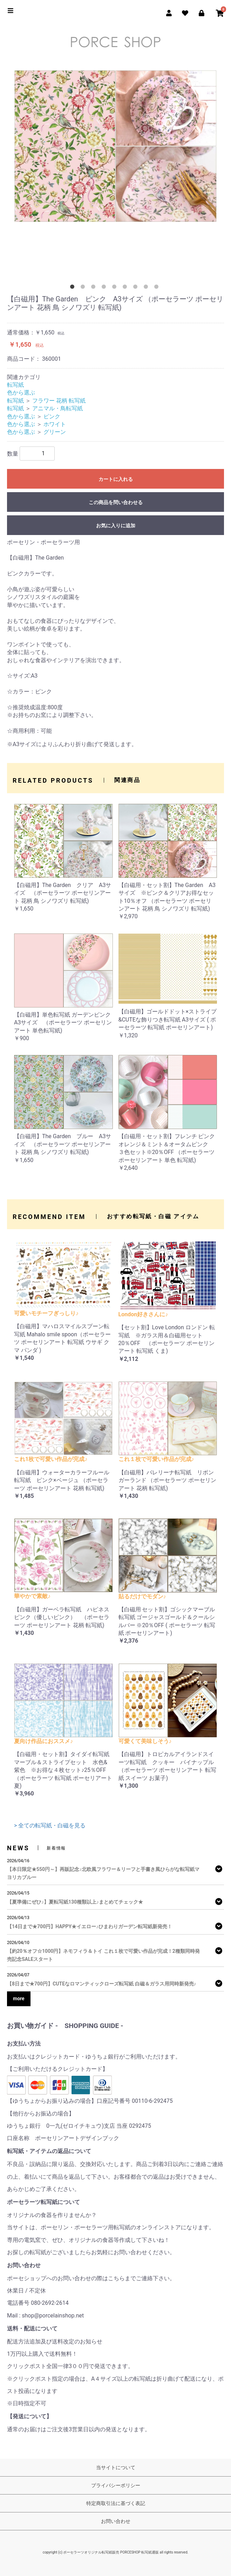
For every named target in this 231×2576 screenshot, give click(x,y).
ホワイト (54, 424)
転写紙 (15, 384)
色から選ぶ (21, 392)
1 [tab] (73, 288)
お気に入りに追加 (115, 525)
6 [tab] (126, 288)
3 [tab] (94, 288)
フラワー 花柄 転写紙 (59, 400)
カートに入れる (115, 479)
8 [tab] (147, 288)
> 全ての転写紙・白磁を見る (50, 1825)
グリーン (54, 432)
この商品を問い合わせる (116, 502)
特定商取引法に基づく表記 (115, 2503)
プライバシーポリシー (115, 2485)
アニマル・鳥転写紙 (57, 408)
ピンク (51, 416)
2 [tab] (84, 288)
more (19, 1998)
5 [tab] (115, 288)
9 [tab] (157, 288)
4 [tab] (105, 288)
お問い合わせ (115, 2521)
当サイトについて (115, 2467)
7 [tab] (136, 288)
